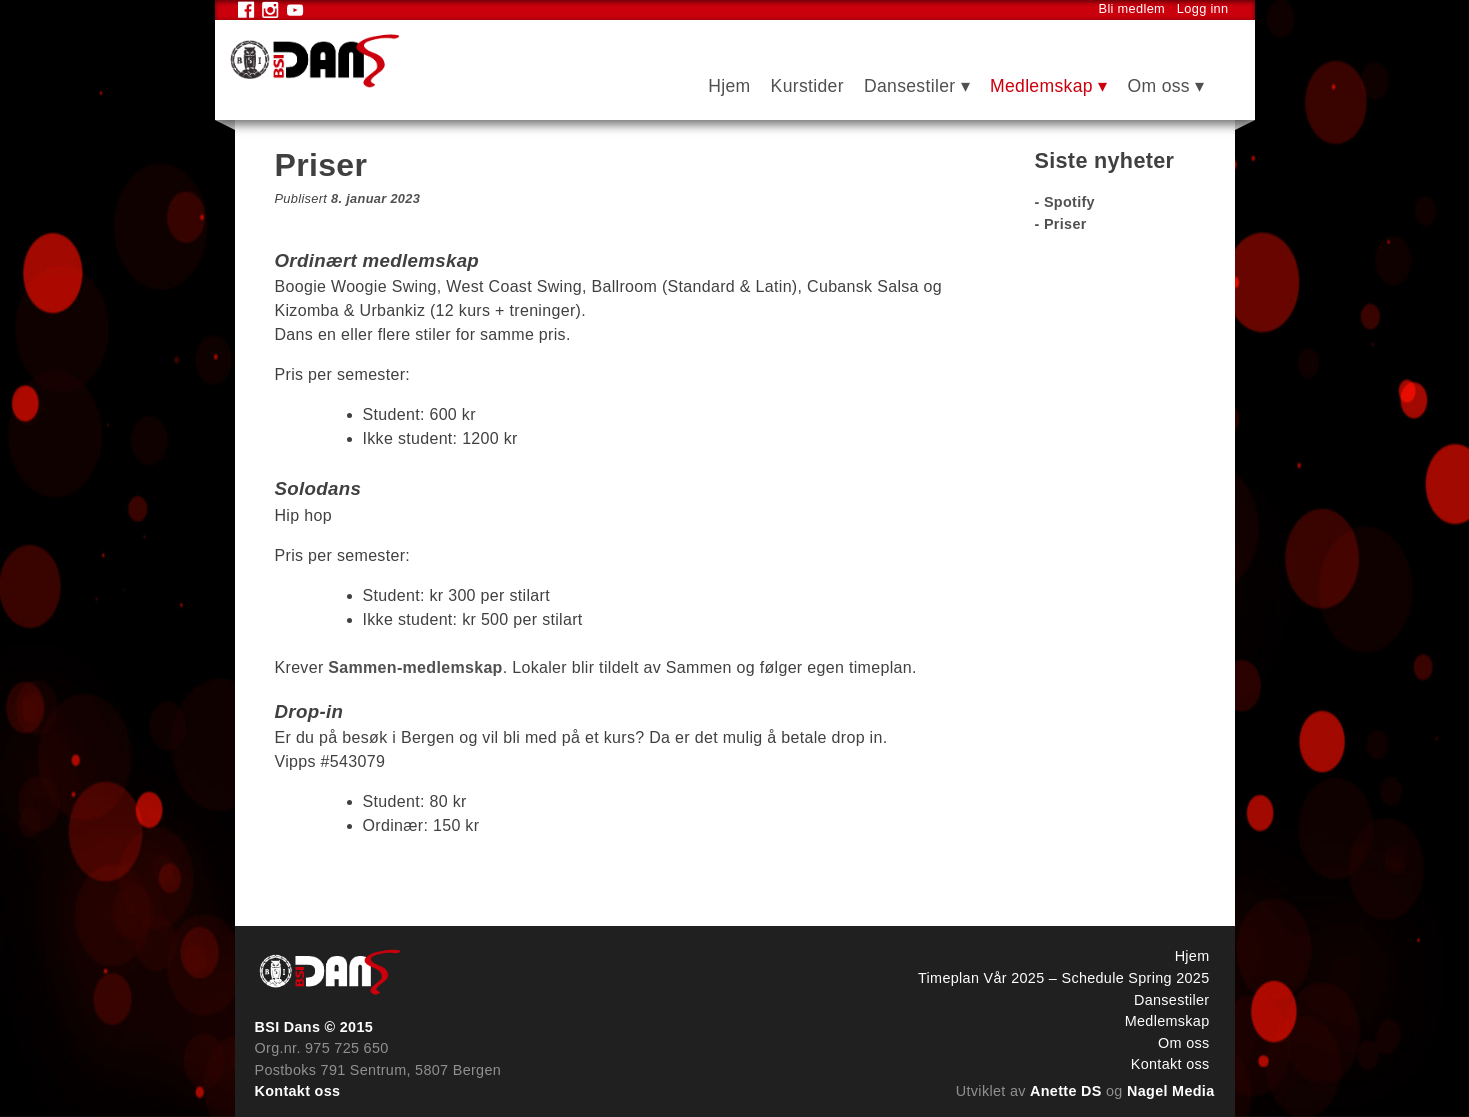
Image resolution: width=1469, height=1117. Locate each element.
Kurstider (807, 86)
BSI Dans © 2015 (314, 1027)
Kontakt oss (298, 1091)
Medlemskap (1041, 86)
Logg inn (1203, 8)
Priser (1065, 224)
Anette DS (1066, 1091)
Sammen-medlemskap (415, 667)
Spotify (1069, 202)
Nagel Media (1171, 1091)
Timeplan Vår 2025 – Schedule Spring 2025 (1063, 978)
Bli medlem (1132, 8)
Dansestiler (910, 86)
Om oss (1158, 86)
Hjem (729, 86)
